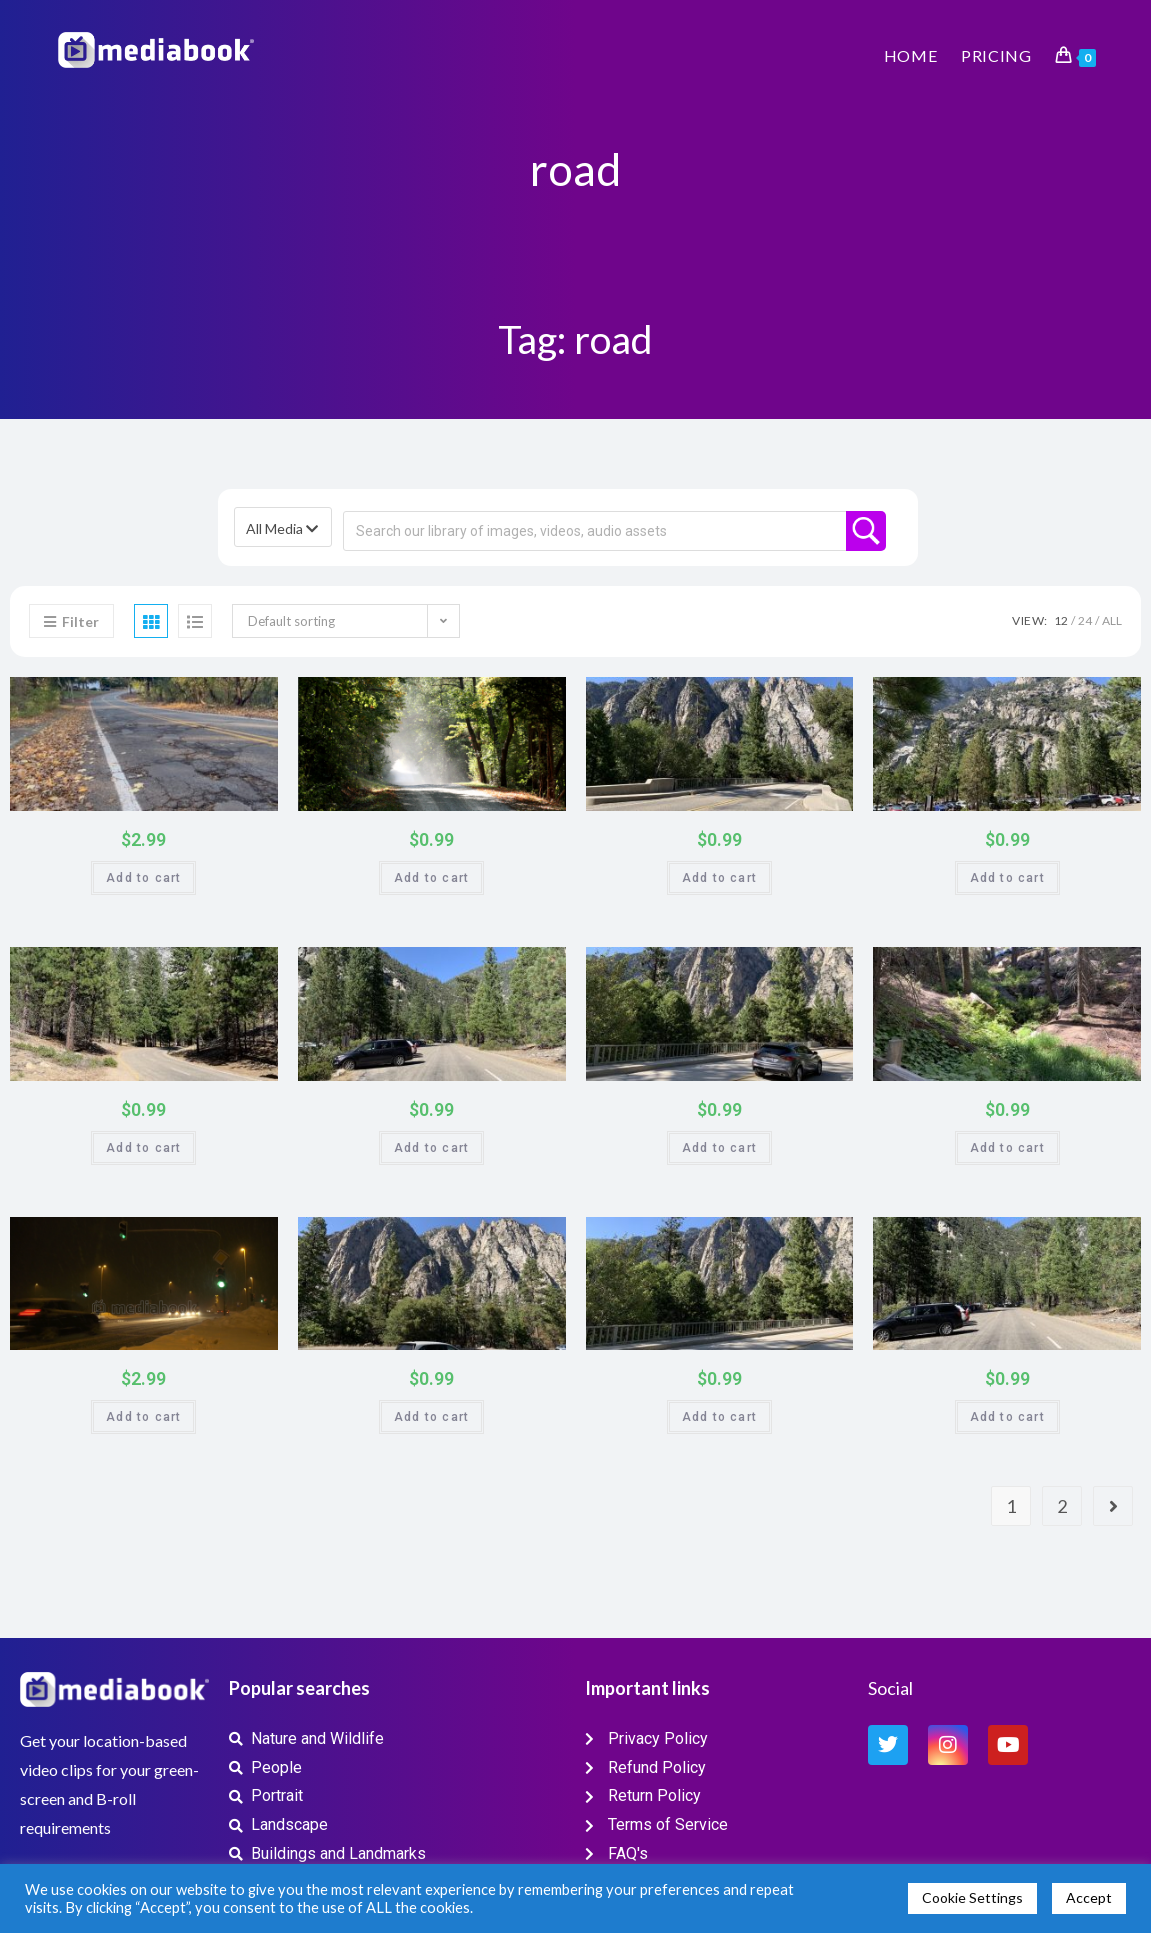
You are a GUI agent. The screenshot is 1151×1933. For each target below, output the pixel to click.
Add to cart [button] (143, 878)
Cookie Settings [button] (972, 1897)
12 (1061, 620)
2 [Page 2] (1062, 1506)
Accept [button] (1089, 1897)
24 (1085, 620)
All (1112, 620)
